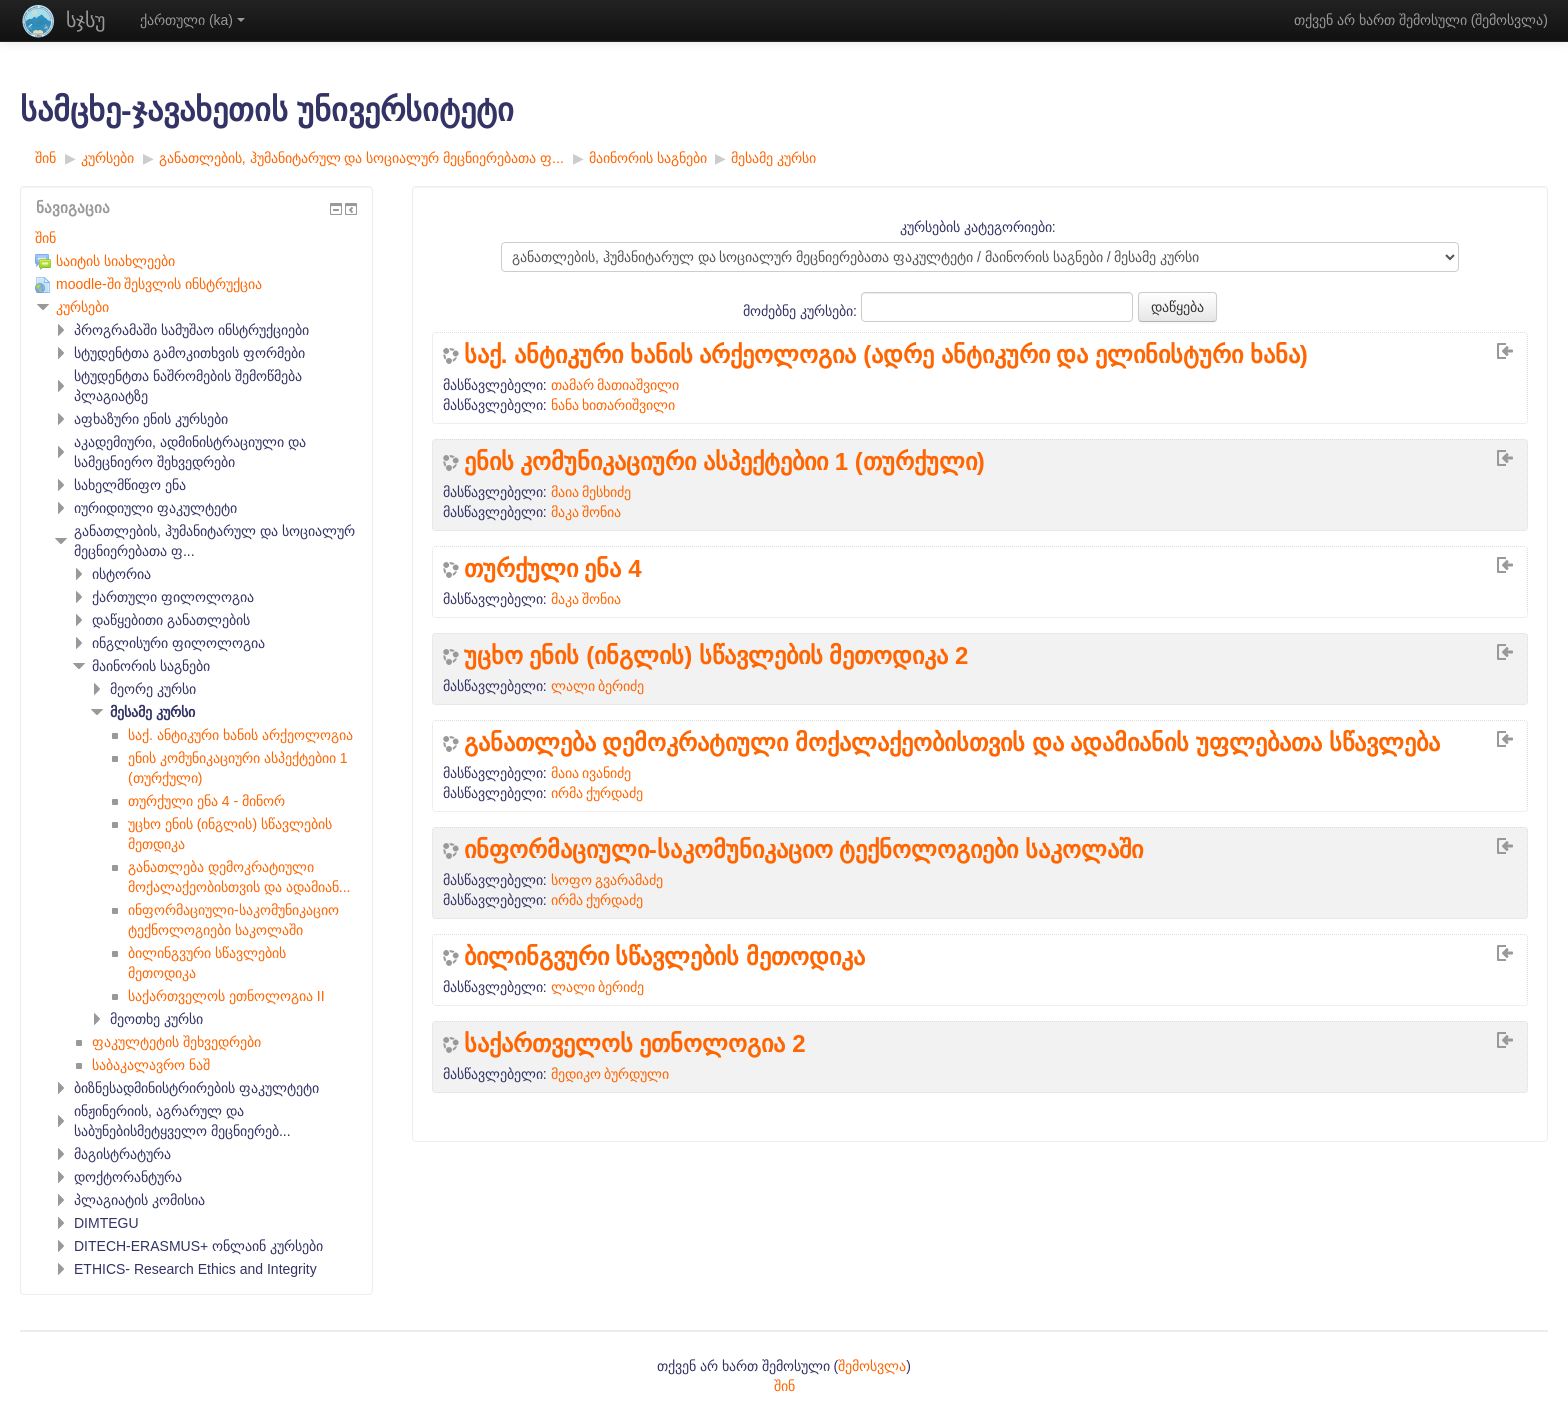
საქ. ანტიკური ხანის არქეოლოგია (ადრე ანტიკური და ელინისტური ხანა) (886, 355)
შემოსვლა (1509, 20)
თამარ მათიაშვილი (615, 385)
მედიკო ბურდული (610, 1074)
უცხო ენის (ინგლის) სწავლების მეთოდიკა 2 (716, 656)
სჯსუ (85, 20)
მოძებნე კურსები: (802, 311)
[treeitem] (196, 238)
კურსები (82, 307)
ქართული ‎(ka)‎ (192, 20)
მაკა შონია (586, 512)
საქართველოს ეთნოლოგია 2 (635, 1044)
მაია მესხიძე (591, 492)
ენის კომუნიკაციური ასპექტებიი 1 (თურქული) (724, 462)
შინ (45, 238)
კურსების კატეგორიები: (978, 227)
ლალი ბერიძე (598, 686)
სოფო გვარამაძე (607, 880)
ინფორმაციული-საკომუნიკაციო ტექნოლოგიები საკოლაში (803, 850)
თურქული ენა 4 (553, 569)
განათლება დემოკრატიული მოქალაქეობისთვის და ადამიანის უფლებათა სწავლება (952, 743)
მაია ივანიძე (591, 773)
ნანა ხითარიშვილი (613, 405)
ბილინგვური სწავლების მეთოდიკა (664, 957)
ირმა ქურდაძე (597, 793)
